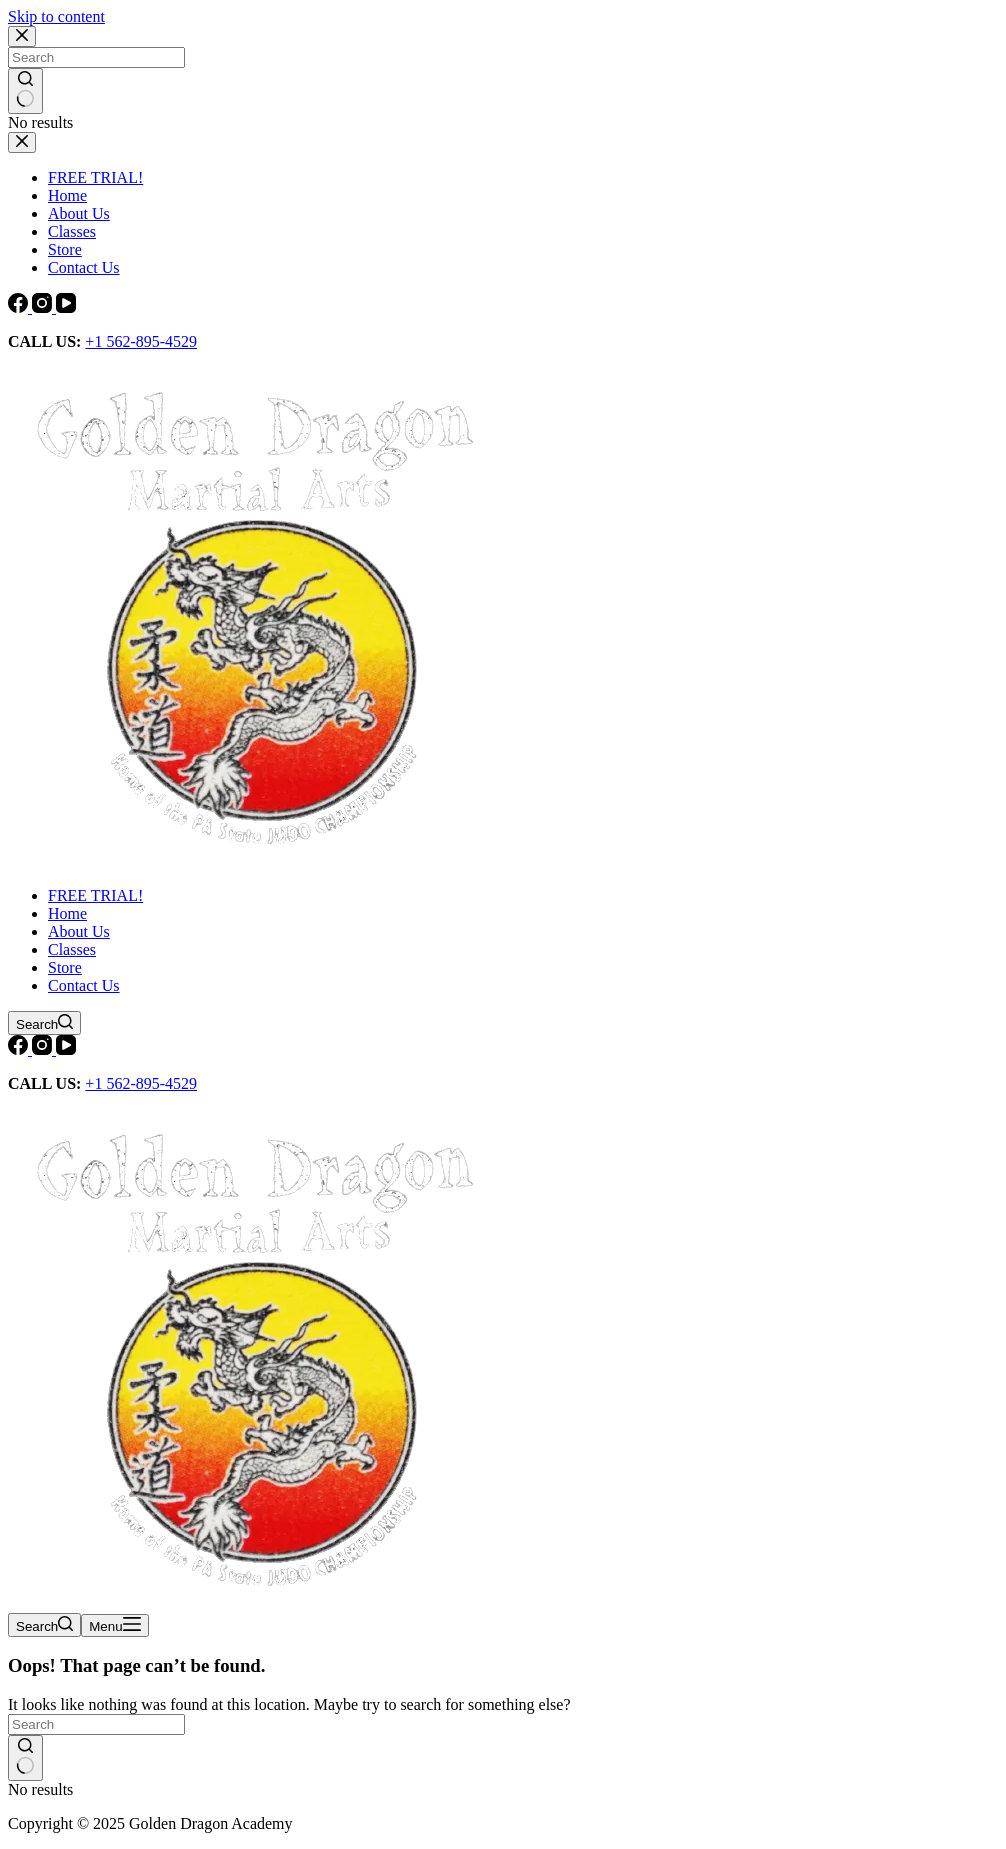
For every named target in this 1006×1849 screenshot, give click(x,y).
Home (67, 913)
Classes (72, 949)
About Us (79, 931)
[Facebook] (20, 307)
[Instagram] (44, 307)
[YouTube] (66, 307)
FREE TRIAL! (95, 895)
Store (65, 967)
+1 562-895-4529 (141, 341)
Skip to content (56, 16)
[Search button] (25, 1758)
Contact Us (84, 985)
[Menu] (114, 1625)
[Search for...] (96, 1724)
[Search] (44, 1023)
